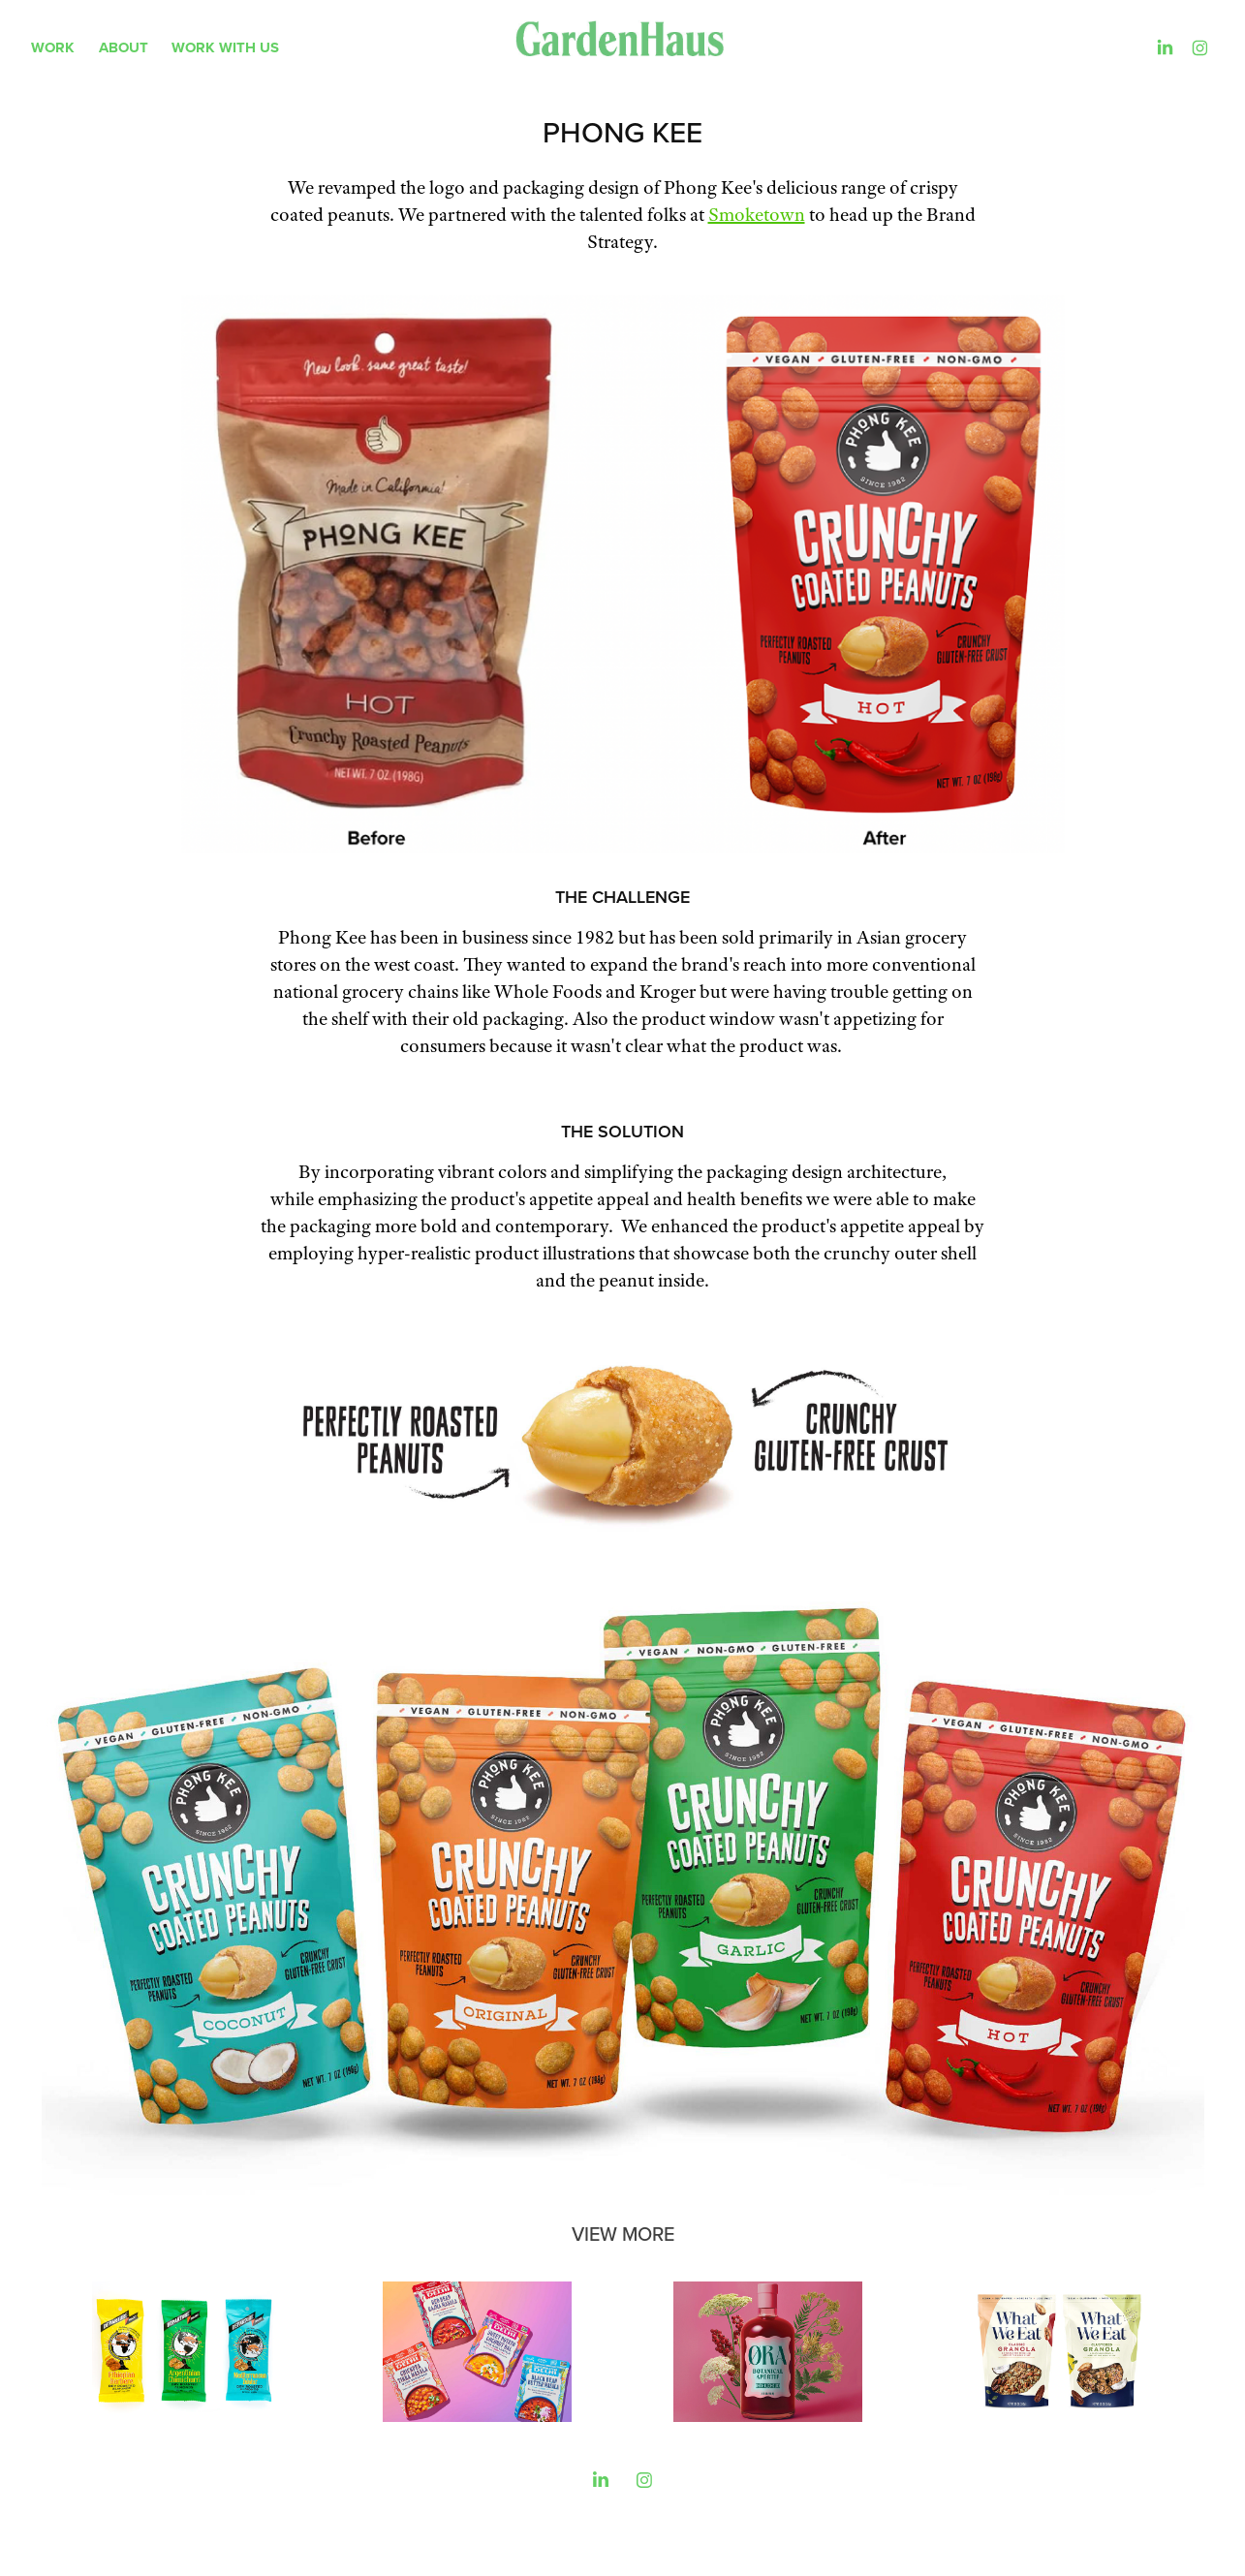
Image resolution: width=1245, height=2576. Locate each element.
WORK (53, 47)
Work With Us (225, 47)
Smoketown (756, 214)
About (123, 47)
